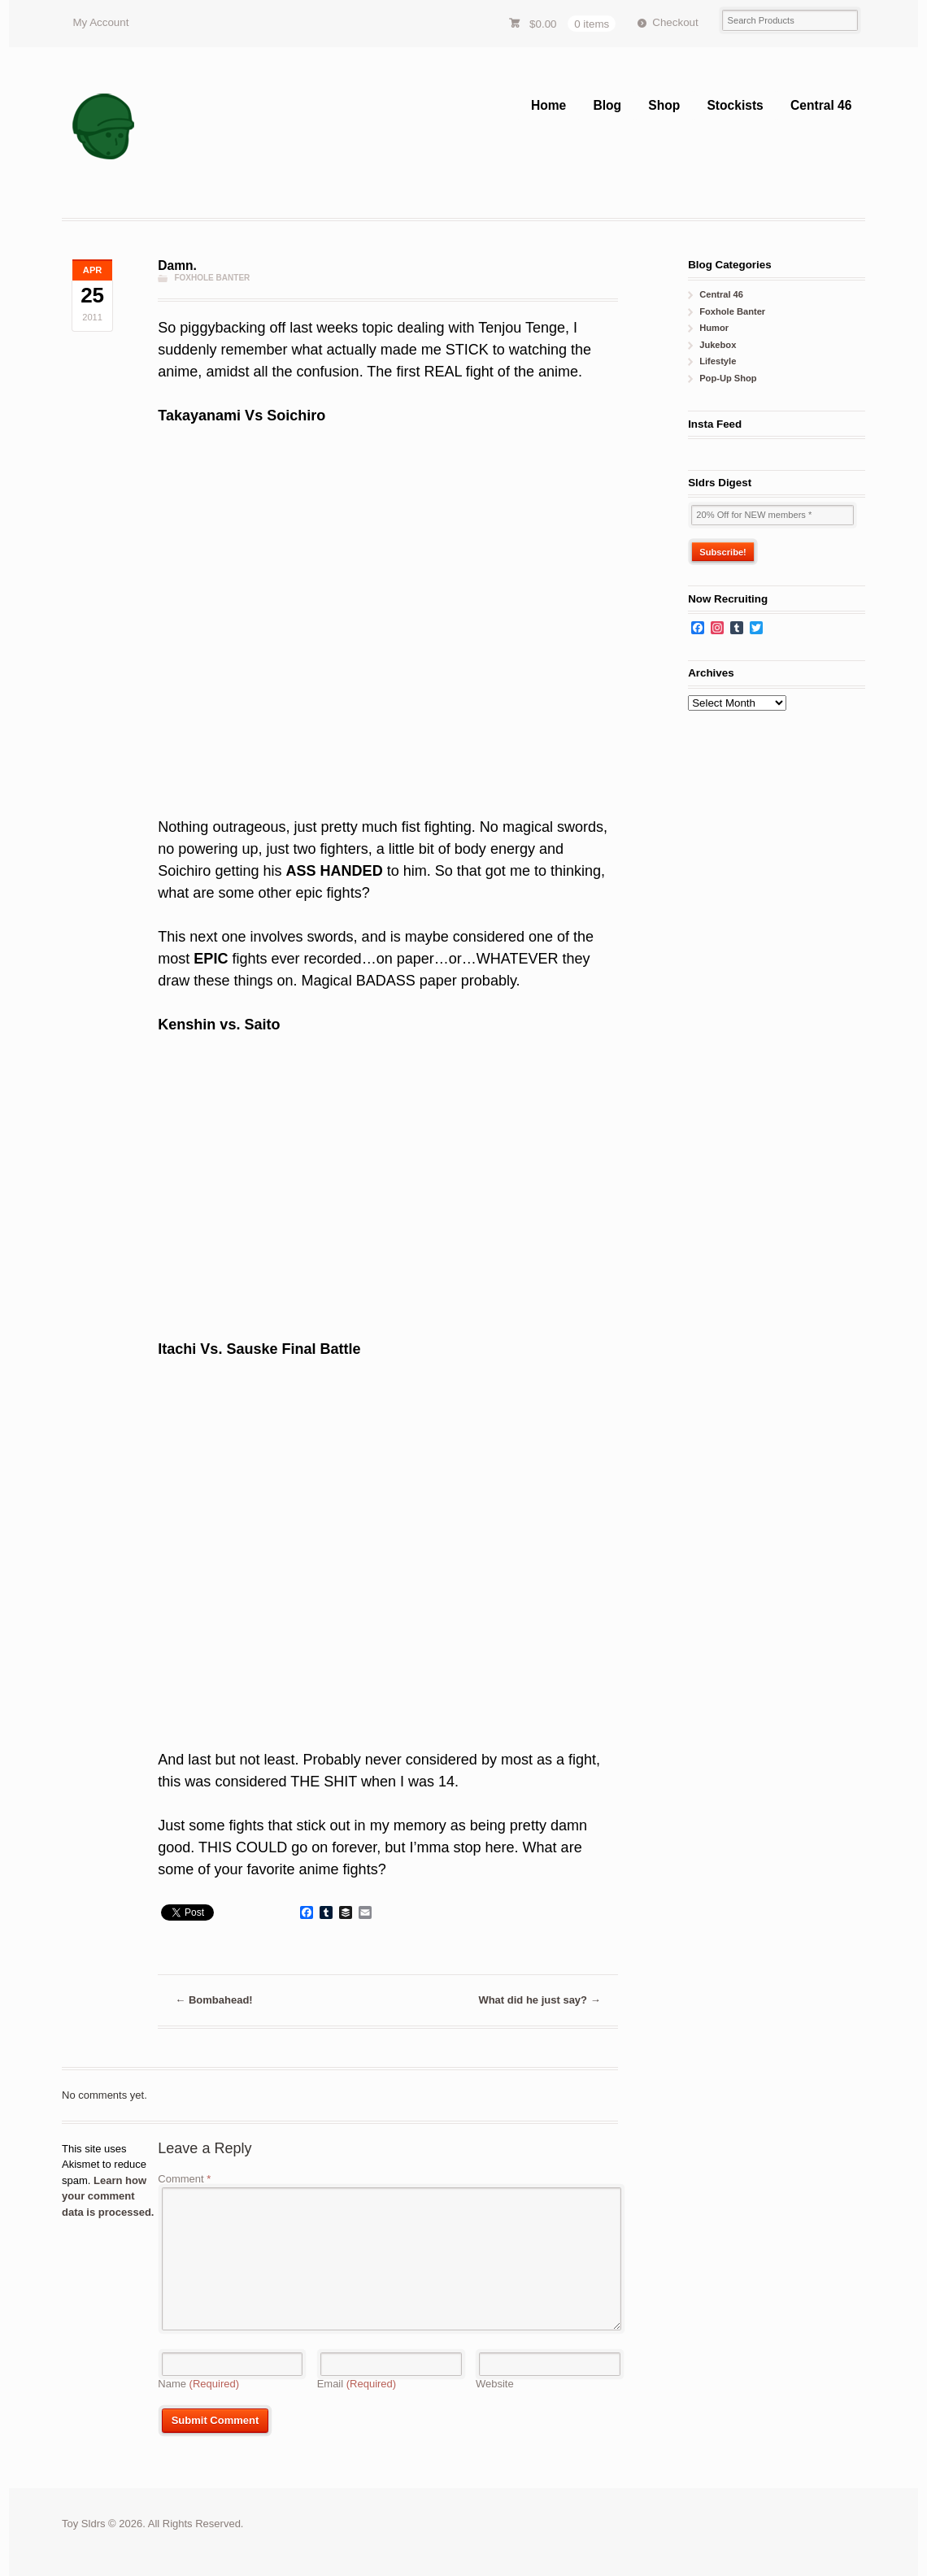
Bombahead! (213, 2000)
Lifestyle (717, 361)
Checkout (675, 22)
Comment (184, 2179)
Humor (714, 328)
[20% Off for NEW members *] (772, 515)
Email (357, 2384)
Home (548, 105)
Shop (664, 105)
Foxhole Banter (212, 277)
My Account (100, 22)
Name (198, 2384)
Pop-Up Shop (727, 378)
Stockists (735, 105)
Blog (607, 105)
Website (495, 2384)
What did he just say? (539, 2000)
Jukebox (717, 345)
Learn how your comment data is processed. (108, 2196)
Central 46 (820, 105)
